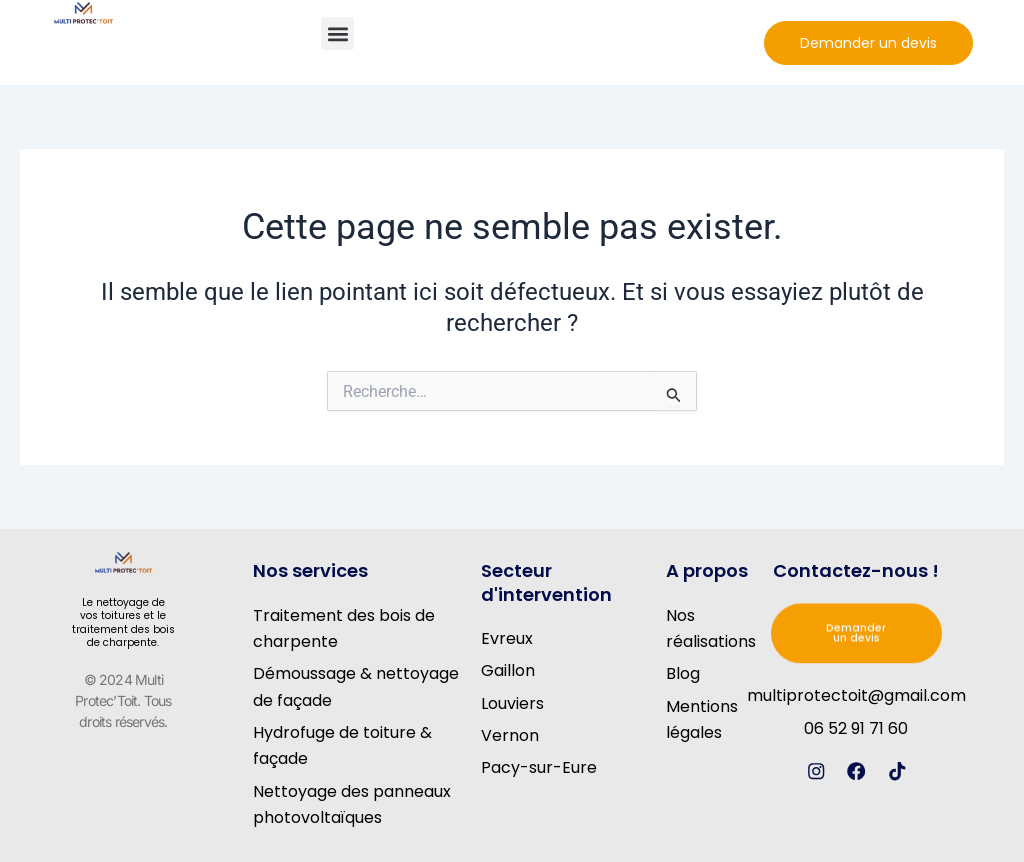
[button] (337, 33)
